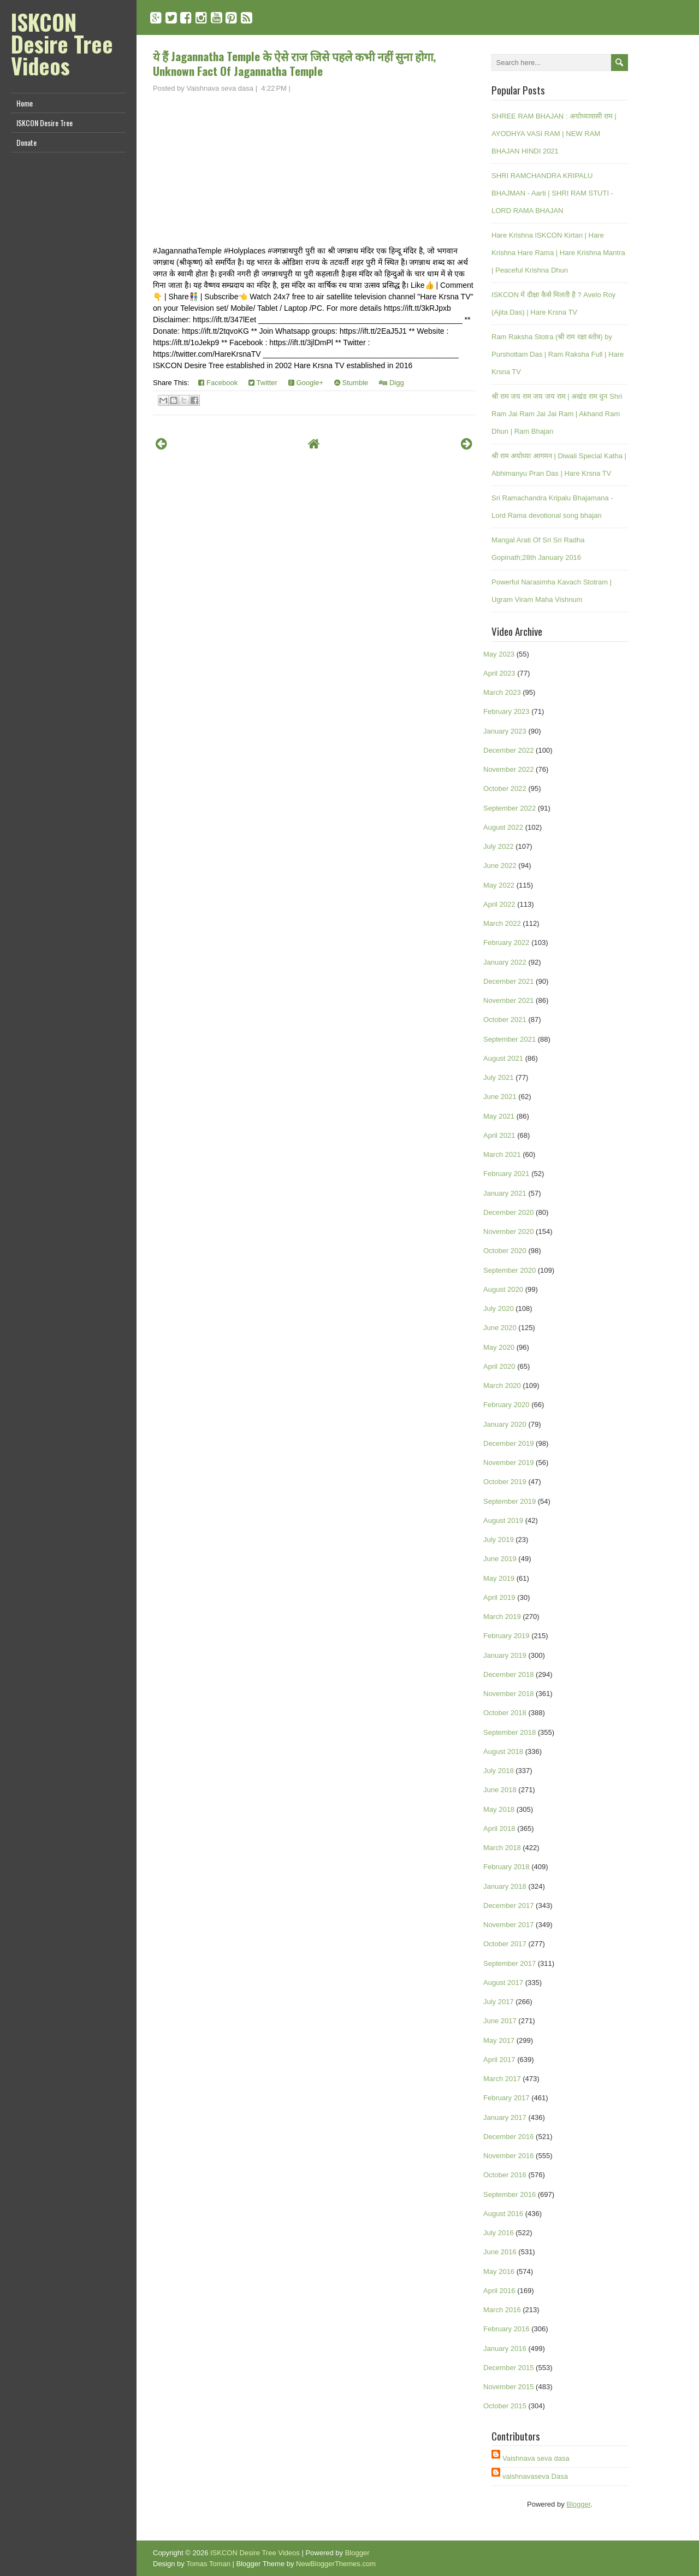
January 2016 (504, 2348)
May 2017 (498, 2040)
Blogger (578, 2504)
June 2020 (500, 1328)
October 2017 (504, 1944)
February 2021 (506, 1173)
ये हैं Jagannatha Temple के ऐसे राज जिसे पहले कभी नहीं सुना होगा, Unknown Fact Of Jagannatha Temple (294, 63)
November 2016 (508, 2156)
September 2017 (509, 1963)
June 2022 (500, 865)
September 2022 (509, 808)
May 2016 (498, 2271)
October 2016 (504, 2175)
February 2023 (506, 711)
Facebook (218, 383)
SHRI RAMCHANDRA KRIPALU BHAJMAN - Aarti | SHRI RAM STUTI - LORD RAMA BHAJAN (552, 193)
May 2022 (498, 885)
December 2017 (508, 1905)
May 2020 (498, 1347)
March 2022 (502, 923)
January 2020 (504, 1424)
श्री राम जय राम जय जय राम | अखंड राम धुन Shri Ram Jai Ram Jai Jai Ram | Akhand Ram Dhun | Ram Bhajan (556, 413)
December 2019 (508, 1443)
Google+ (305, 383)
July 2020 (498, 1308)
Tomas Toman (208, 2564)
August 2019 (503, 1520)
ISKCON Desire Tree (44, 122)
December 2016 (508, 2136)
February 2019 (506, 1636)
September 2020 (509, 1270)
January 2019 (504, 1655)
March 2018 (502, 1848)
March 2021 (502, 1154)
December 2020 (508, 1212)
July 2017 (498, 2002)
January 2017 (504, 2117)
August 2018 (503, 1751)
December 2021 (508, 981)
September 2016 (509, 2194)
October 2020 (504, 1250)
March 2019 (502, 1616)
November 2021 (508, 1000)
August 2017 (503, 1982)
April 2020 (499, 1366)
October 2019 (504, 1482)
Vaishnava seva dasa (536, 2458)
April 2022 (499, 904)
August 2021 (503, 1058)
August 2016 (503, 2213)
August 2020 (503, 1289)
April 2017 (499, 2059)
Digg (391, 383)
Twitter (262, 383)
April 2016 (499, 2291)
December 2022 (508, 750)
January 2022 (504, 962)
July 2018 (498, 1770)
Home (24, 103)
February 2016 (506, 2329)
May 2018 (498, 1809)
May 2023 (498, 654)
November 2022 (508, 769)
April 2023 (499, 673)
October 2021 (504, 1019)
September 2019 (509, 1501)
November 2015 (508, 2387)
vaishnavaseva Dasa (535, 2476)
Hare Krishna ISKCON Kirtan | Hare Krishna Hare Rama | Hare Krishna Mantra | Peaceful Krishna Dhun (558, 252)
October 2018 (504, 1713)
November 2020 (508, 1231)
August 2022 (503, 827)
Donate (26, 142)
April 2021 (499, 1135)
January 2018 (504, 1886)
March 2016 (502, 2310)
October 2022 (504, 788)
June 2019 (500, 1559)
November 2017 (508, 1925)
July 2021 (498, 1077)
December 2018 (508, 1674)
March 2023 (502, 692)
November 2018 (508, 1693)
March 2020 (502, 1385)
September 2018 (509, 1732)
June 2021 (500, 1096)
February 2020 (506, 1405)
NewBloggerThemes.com (336, 2564)
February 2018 (506, 1867)
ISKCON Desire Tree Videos (62, 43)
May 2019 (498, 1578)
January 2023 (504, 731)
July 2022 (498, 846)
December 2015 (508, 2368)
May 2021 (498, 1116)
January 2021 (504, 1193)
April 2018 (499, 1828)
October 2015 (504, 2406)
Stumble (351, 383)
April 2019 (499, 1597)
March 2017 (502, 2079)
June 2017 (500, 2021)
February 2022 (506, 942)
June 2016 (500, 2252)
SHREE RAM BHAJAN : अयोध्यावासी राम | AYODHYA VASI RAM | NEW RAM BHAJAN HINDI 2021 (554, 133)
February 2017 (506, 2098)
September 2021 (509, 1039)
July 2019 (498, 1539)
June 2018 (500, 1790)
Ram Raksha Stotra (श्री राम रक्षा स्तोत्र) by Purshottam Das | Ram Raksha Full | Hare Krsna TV (557, 354)
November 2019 (508, 1462)
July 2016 (498, 2233)
